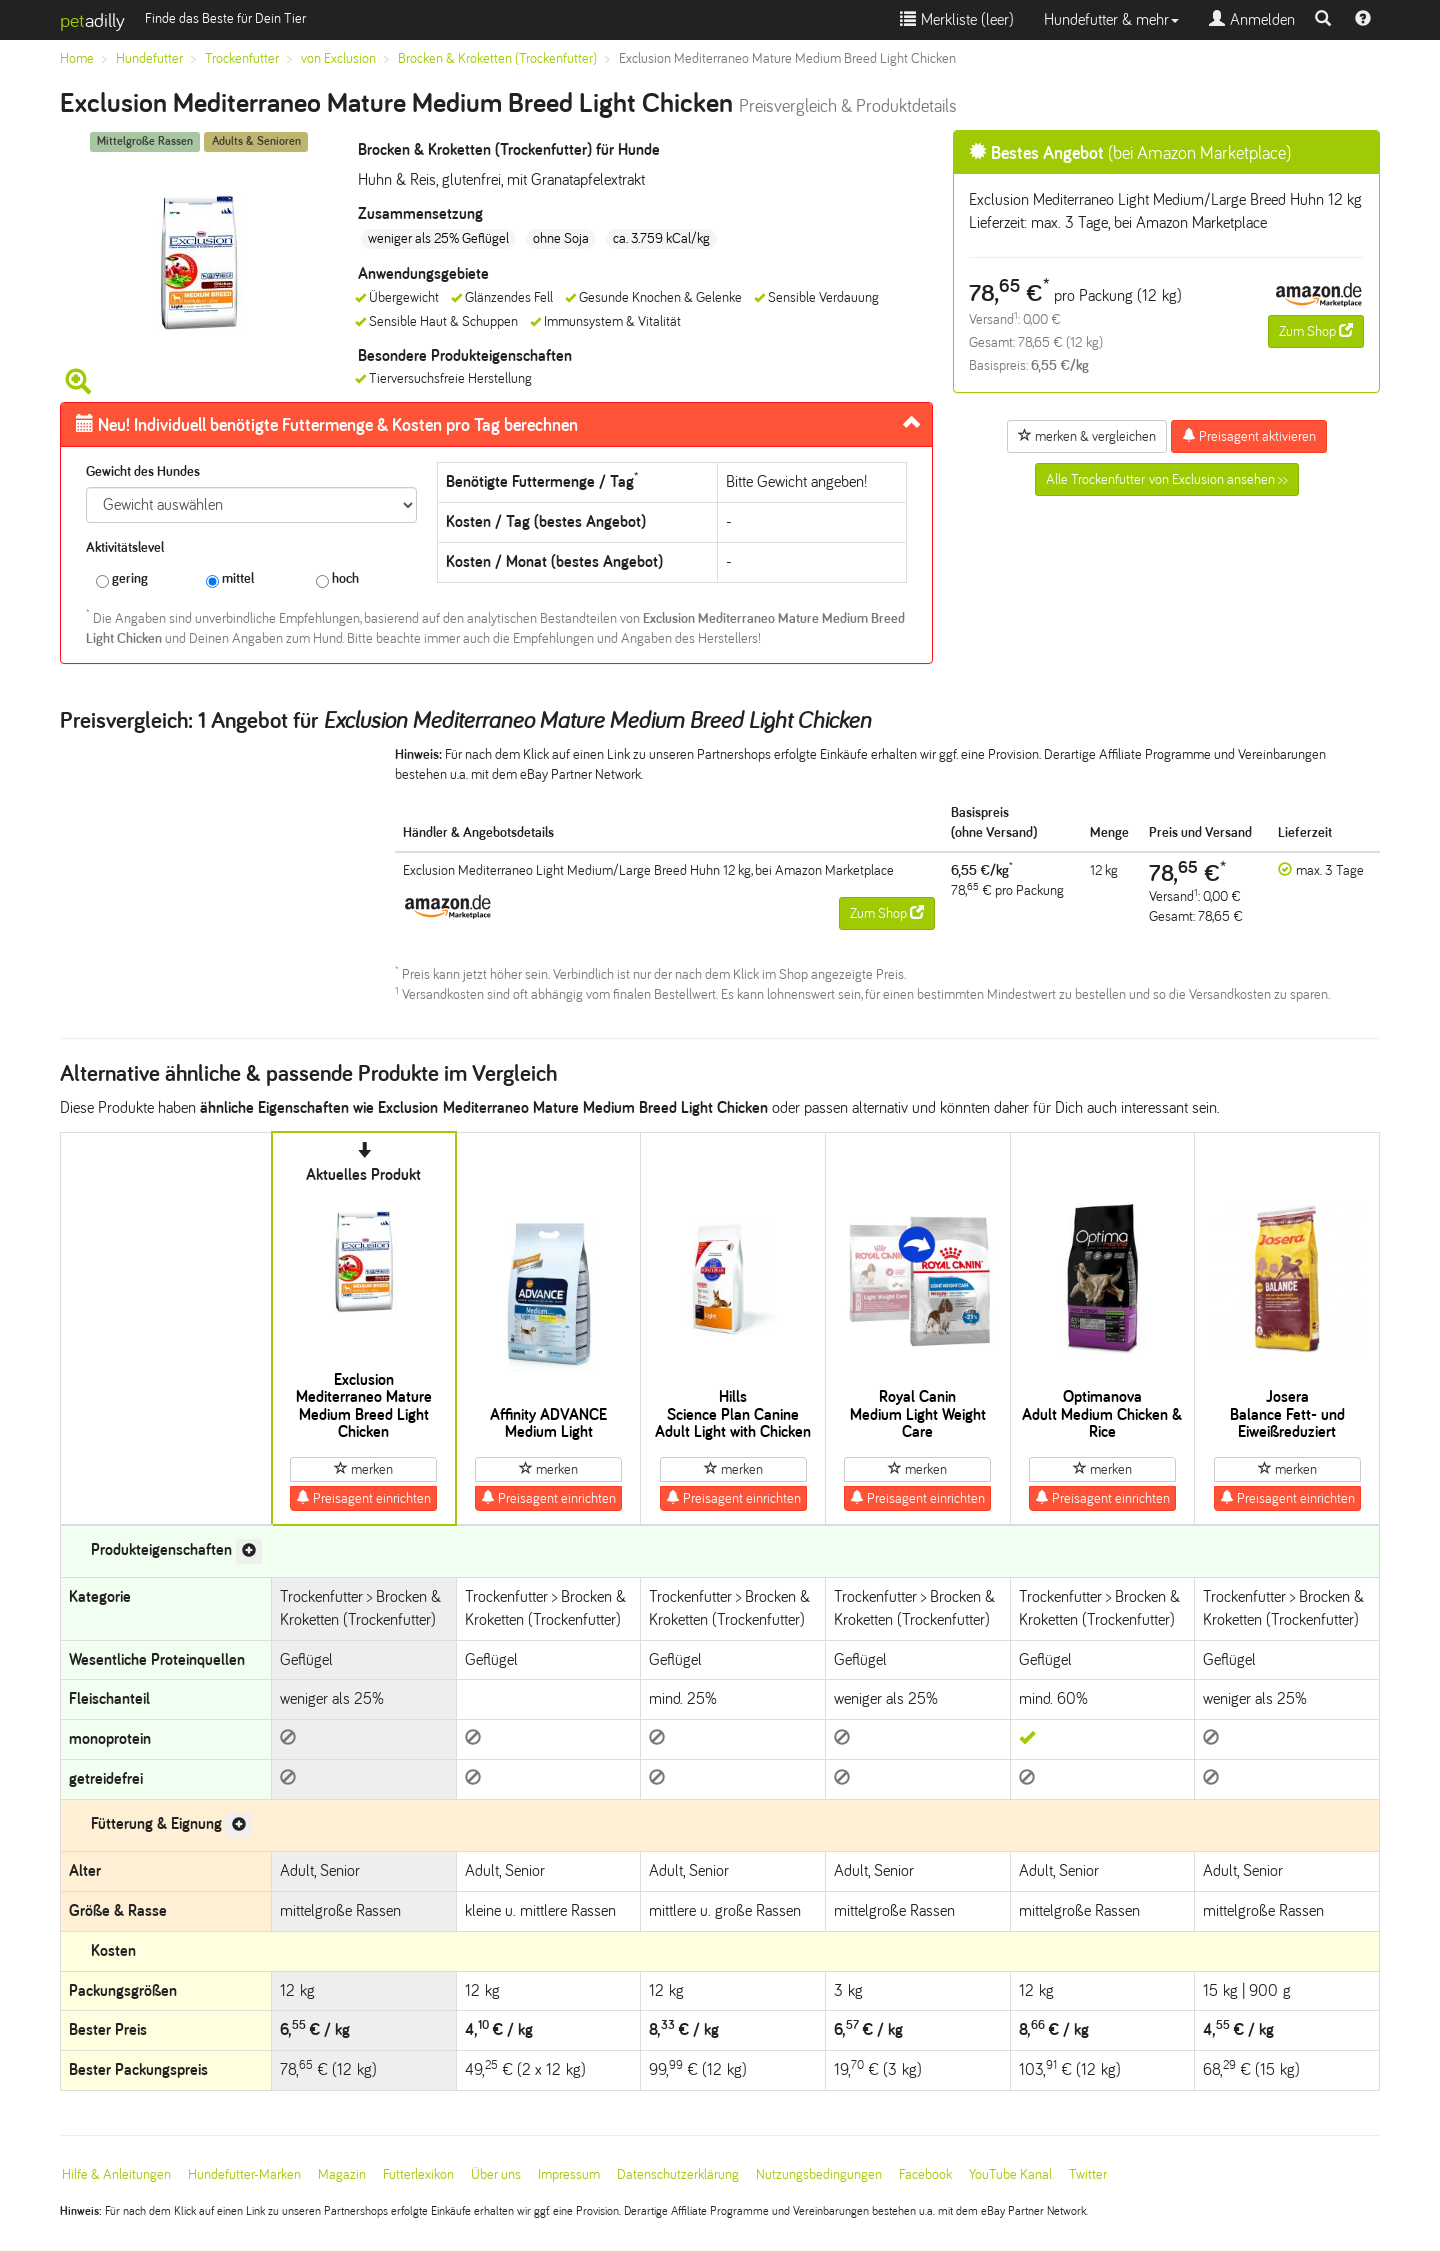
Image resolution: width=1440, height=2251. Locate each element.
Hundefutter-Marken (244, 2174)
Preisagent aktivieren (1249, 436)
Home (77, 58)
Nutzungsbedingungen (819, 2174)
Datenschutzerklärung (678, 2174)
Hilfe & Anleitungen (116, 2174)
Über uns (496, 2174)
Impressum (569, 2174)
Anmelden (1252, 19)
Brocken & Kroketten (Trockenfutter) (497, 58)
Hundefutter (149, 58)
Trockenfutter (242, 58)
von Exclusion (338, 58)
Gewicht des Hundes (143, 471)
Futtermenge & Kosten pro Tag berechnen (327, 425)
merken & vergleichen (1087, 436)
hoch (337, 579)
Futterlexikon (418, 2174)
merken (363, 1469)
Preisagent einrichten (363, 1498)
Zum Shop (1316, 331)
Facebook (925, 2174)
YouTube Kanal (1010, 2174)
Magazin (342, 2174)
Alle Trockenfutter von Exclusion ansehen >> (1167, 479)
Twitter (1088, 2174)
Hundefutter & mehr (1111, 19)
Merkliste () (957, 19)
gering (122, 579)
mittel (230, 579)
